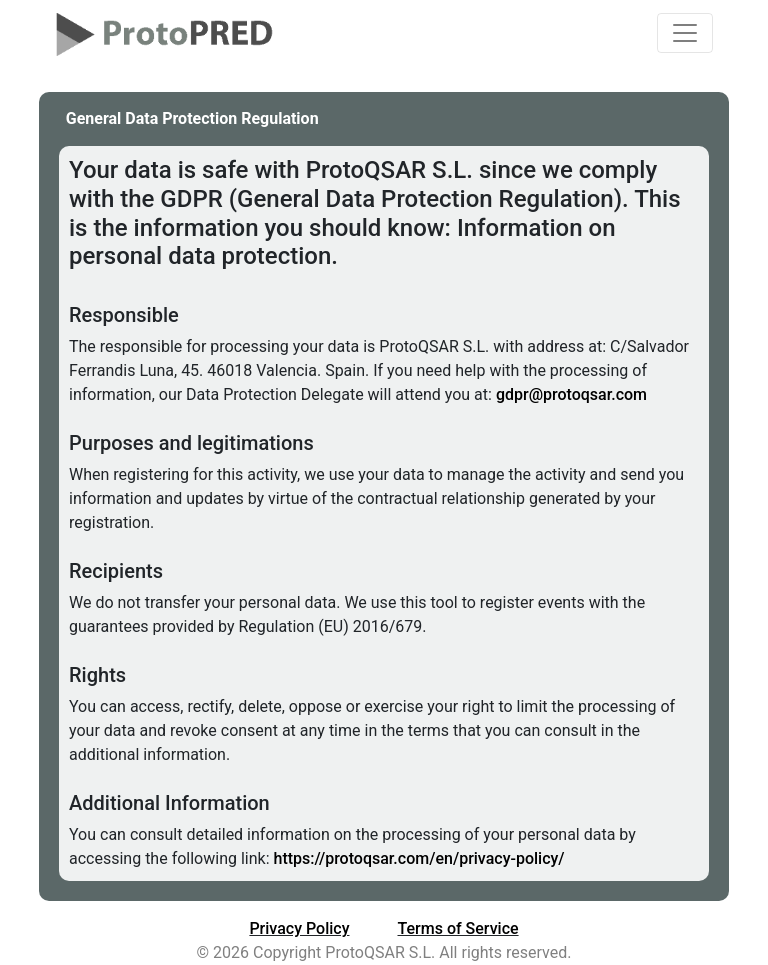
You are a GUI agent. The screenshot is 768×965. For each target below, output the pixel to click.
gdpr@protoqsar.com (571, 394)
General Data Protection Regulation (192, 118)
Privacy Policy (299, 928)
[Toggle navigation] (685, 33)
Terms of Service (458, 928)
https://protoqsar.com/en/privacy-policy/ (419, 858)
